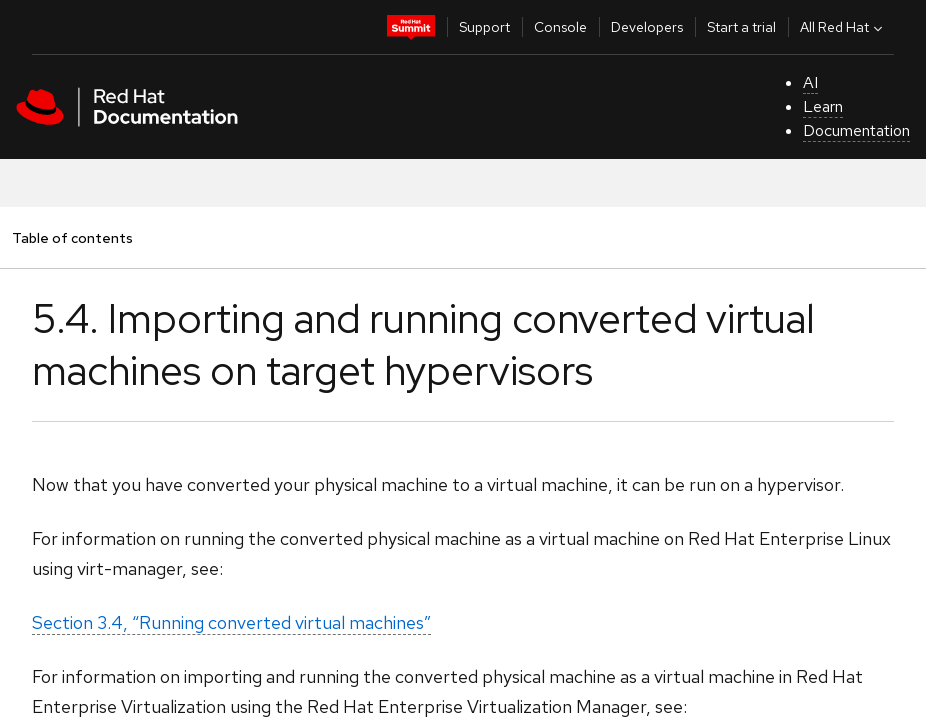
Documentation (856, 130)
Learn (823, 106)
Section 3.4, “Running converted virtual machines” (231, 622)
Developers (647, 27)
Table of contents (72, 237)
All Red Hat (843, 27)
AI (810, 82)
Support (484, 27)
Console (560, 27)
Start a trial (741, 27)
